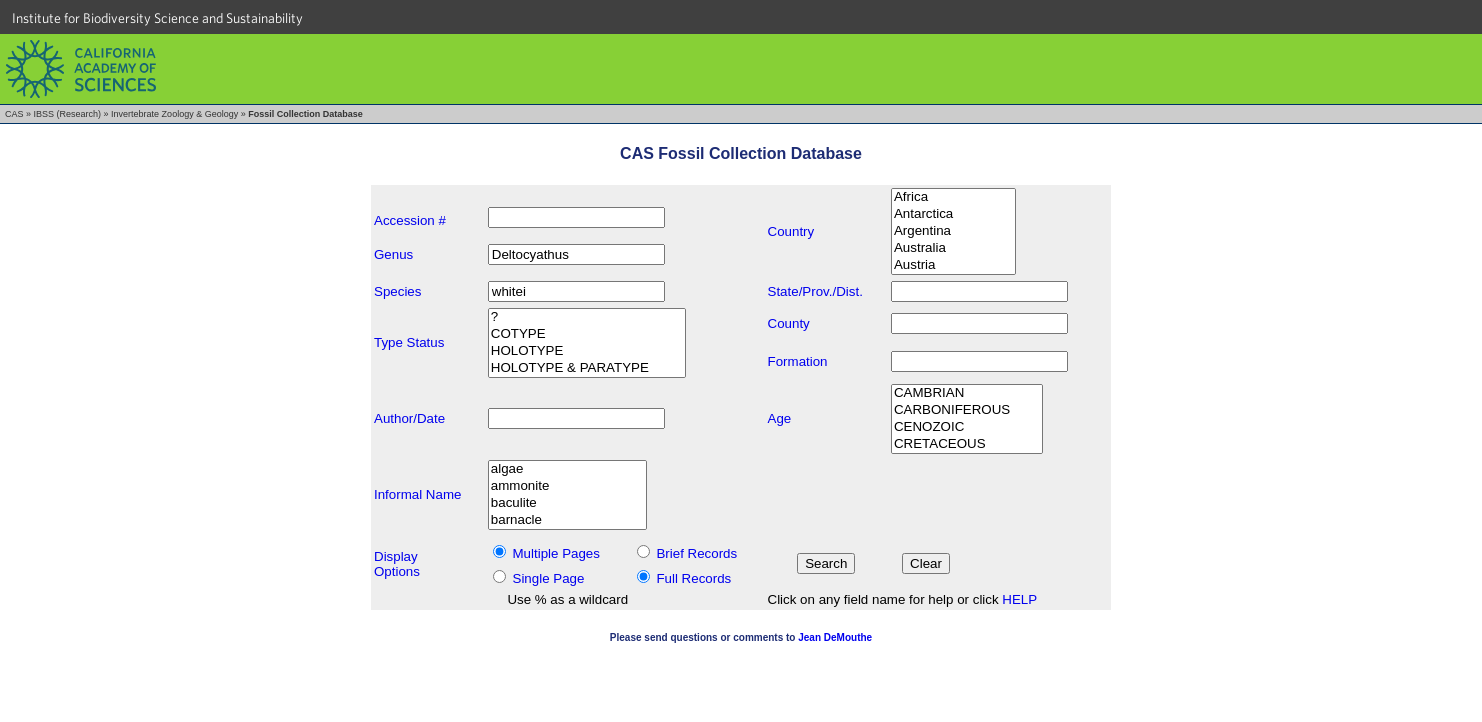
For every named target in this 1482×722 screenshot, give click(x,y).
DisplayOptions (397, 564)
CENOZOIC (967, 427)
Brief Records (696, 553)
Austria (953, 265)
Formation (798, 361)
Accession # (410, 220)
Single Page (549, 578)
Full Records (693, 578)
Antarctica (953, 214)
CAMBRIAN (967, 393)
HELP (1019, 599)
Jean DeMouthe (835, 637)
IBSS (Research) (68, 114)
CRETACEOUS (967, 444)
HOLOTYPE (587, 351)
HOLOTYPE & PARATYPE (587, 368)
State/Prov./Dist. (815, 291)
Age (780, 418)
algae (567, 469)
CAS (14, 114)
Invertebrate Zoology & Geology (174, 114)
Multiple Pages (556, 553)
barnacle (567, 520)
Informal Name (417, 494)
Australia (953, 248)
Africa (953, 197)
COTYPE (587, 334)
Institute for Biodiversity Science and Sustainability (157, 18)
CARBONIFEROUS (967, 410)
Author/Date (409, 418)
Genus (393, 254)
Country (791, 231)
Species (397, 291)
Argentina (953, 231)
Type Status (409, 342)
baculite (567, 503)
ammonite (567, 486)
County (789, 323)
